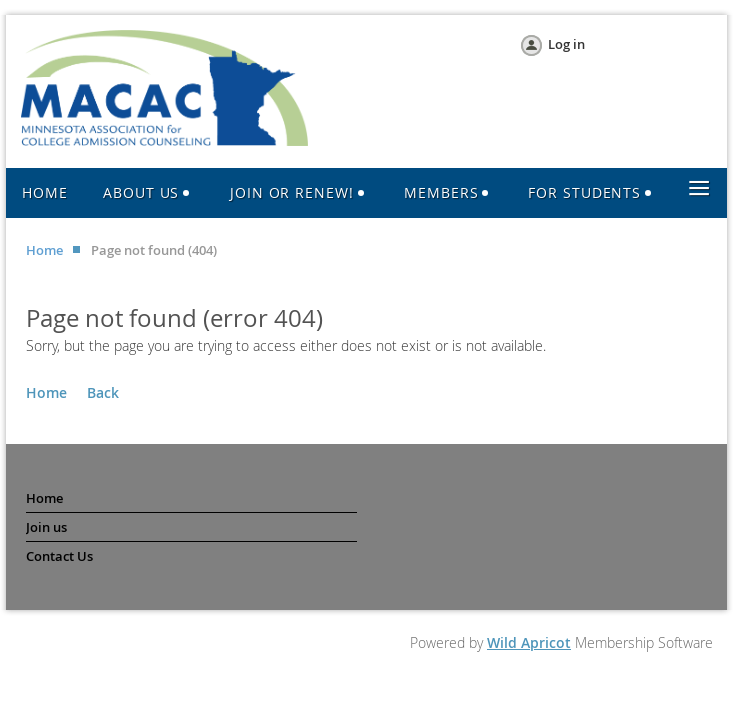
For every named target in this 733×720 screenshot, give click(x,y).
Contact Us (59, 556)
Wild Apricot (529, 642)
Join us (46, 527)
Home (44, 250)
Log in (566, 44)
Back (103, 392)
